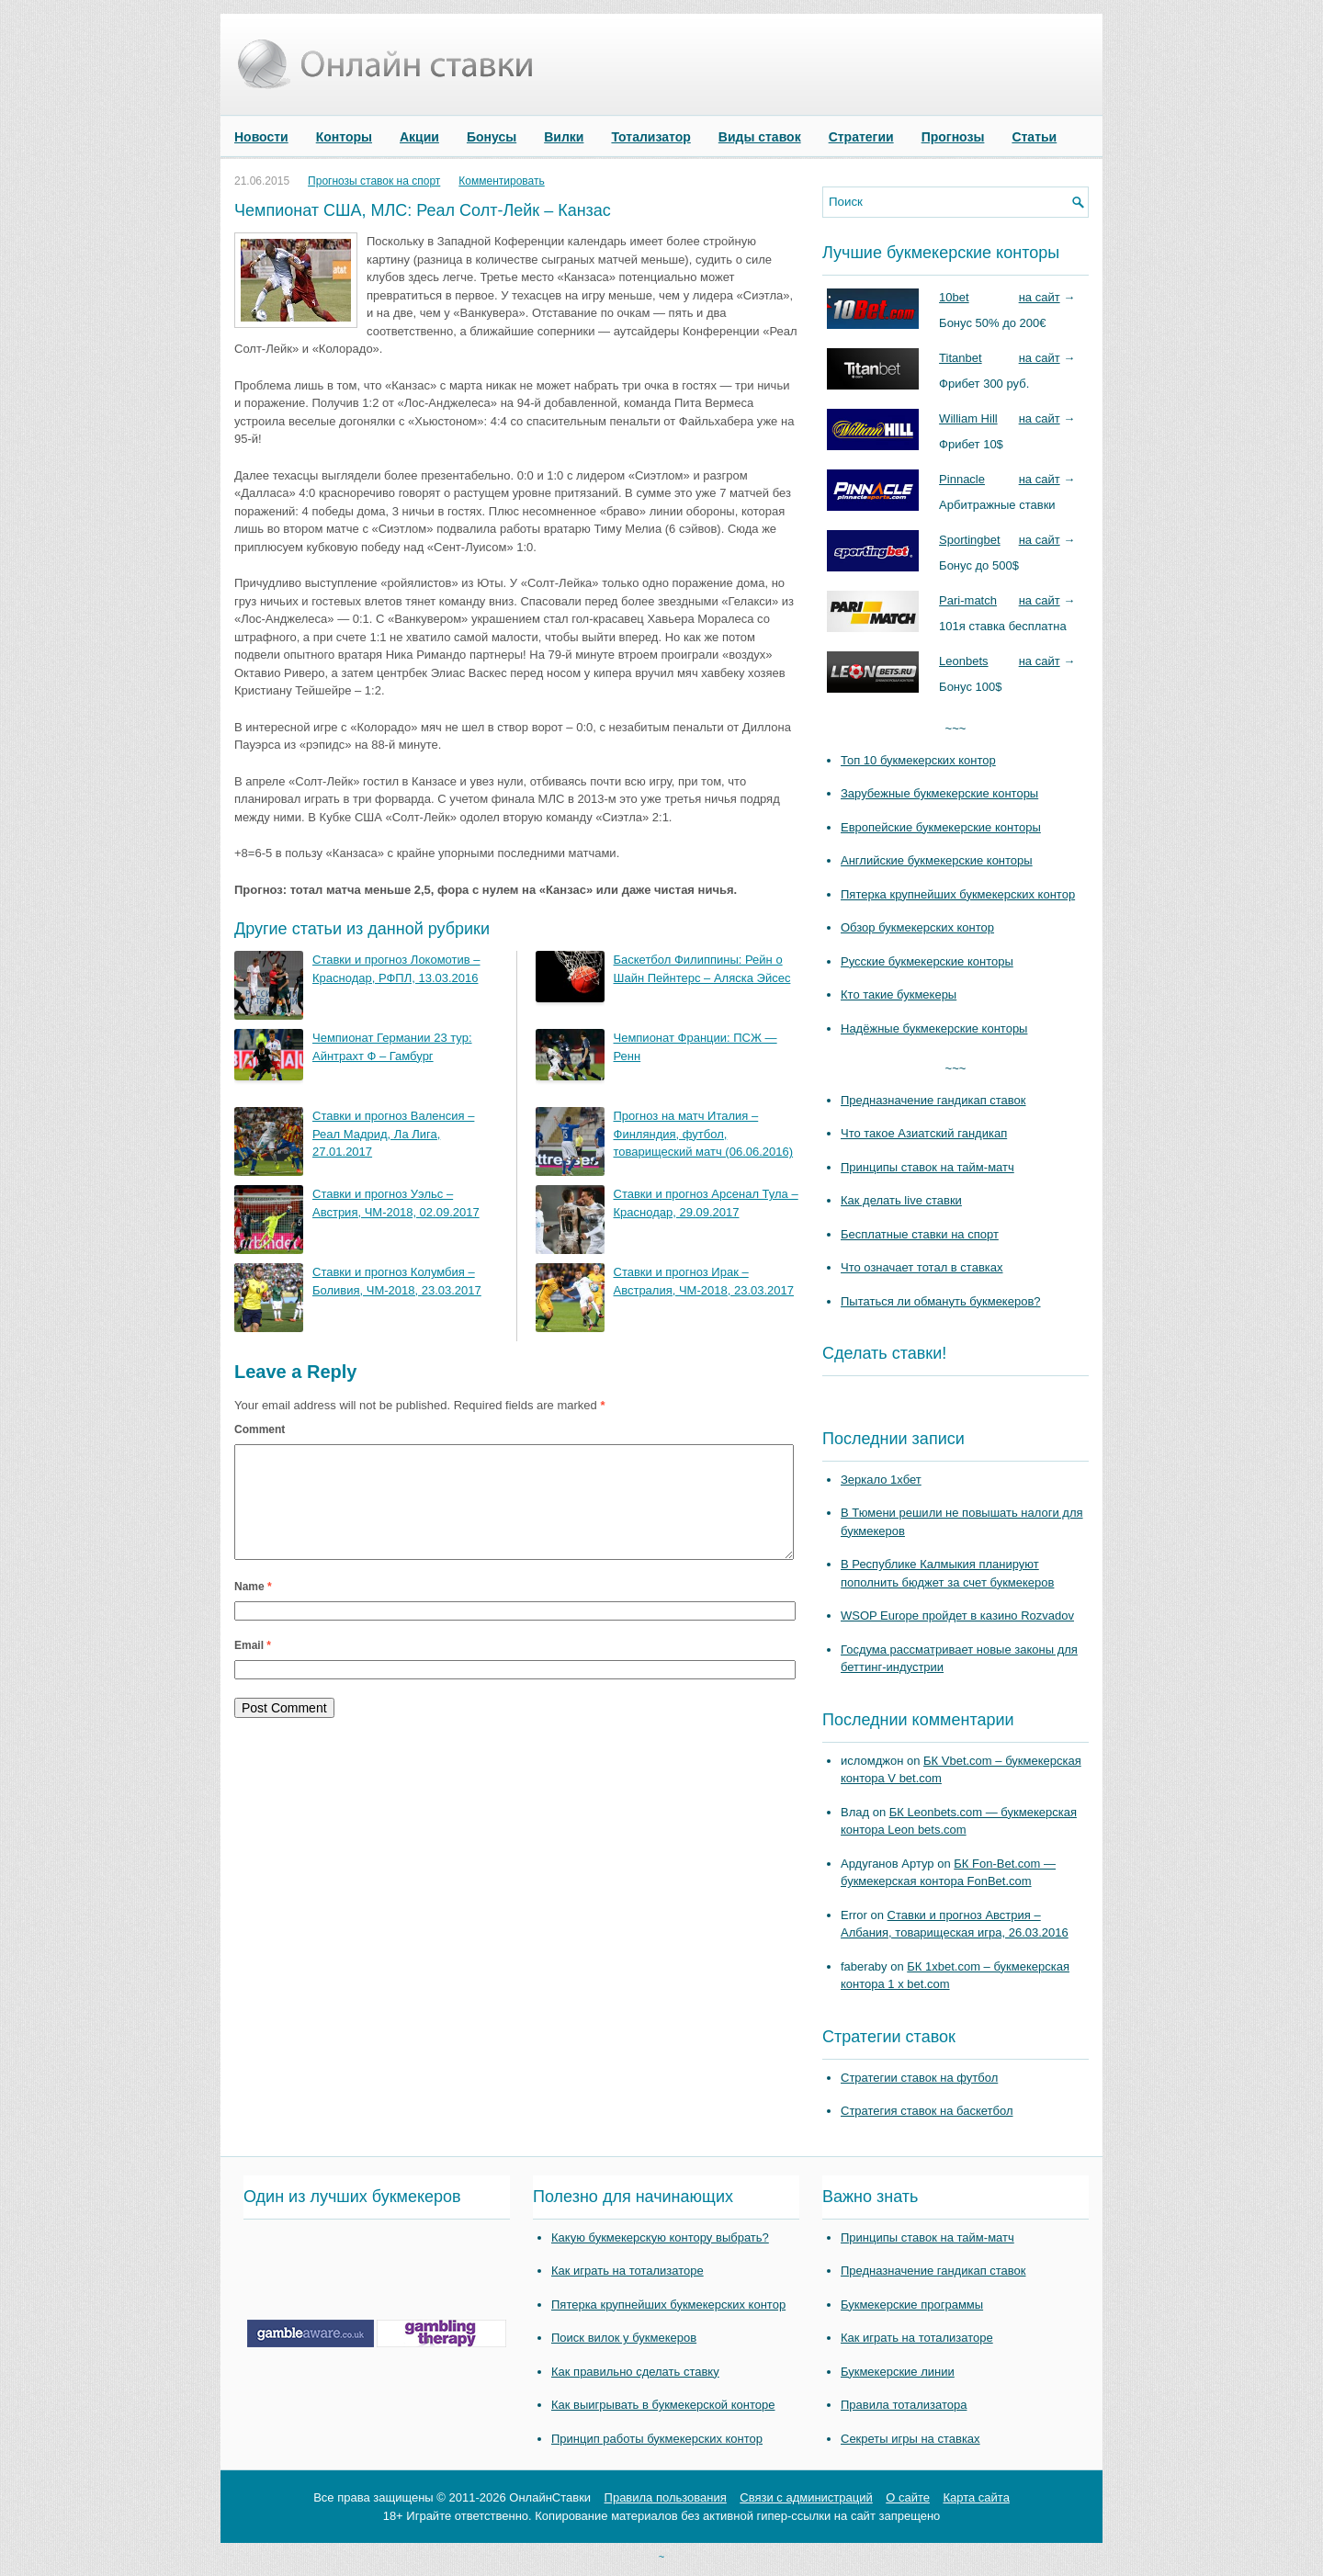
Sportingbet (970, 540)
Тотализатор (650, 137)
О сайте (908, 2497)
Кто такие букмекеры (898, 994)
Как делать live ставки (901, 1200)
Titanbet (960, 358)
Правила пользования (666, 2497)
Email (252, 1667)
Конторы (344, 137)
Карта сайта (976, 2497)
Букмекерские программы (912, 2304)
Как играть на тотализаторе (627, 2270)
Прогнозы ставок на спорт (374, 181)
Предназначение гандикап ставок (933, 1100)
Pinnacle (962, 479)
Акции (419, 137)
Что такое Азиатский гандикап (924, 1133)
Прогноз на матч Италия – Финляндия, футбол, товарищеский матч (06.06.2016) (704, 1133)
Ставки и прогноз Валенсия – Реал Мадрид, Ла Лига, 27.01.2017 (393, 1133)
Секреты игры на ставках (910, 2439)
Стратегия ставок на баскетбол (927, 2111)
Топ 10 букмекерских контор (918, 760)
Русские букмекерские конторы (927, 961)
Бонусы (491, 137)
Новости (261, 137)
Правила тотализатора (904, 2405)
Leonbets (964, 661)
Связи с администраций (806, 2497)
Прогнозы (953, 137)
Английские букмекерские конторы (937, 860)
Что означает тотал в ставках (922, 1267)
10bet (954, 297)
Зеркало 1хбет (881, 1479)
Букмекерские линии (898, 2371)
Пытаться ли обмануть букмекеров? (941, 1301)
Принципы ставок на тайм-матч (927, 1167)
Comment (259, 1429)
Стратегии (861, 137)
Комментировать (501, 181)
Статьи (1034, 137)
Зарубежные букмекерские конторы (939, 793)
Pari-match (968, 600)
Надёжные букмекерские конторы (934, 1028)
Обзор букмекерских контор (917, 927)
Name (253, 1608)
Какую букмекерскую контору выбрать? (660, 2237)
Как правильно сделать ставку (635, 2371)
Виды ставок (759, 137)
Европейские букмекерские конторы (941, 827)
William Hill (968, 418)
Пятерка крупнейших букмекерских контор (958, 894)
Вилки (563, 137)
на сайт (1039, 297)
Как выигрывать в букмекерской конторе (663, 2405)
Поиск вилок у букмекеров (623, 2337)
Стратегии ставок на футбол (919, 2078)
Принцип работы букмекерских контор (657, 2439)
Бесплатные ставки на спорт (920, 1234)
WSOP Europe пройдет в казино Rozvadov (957, 1615)
